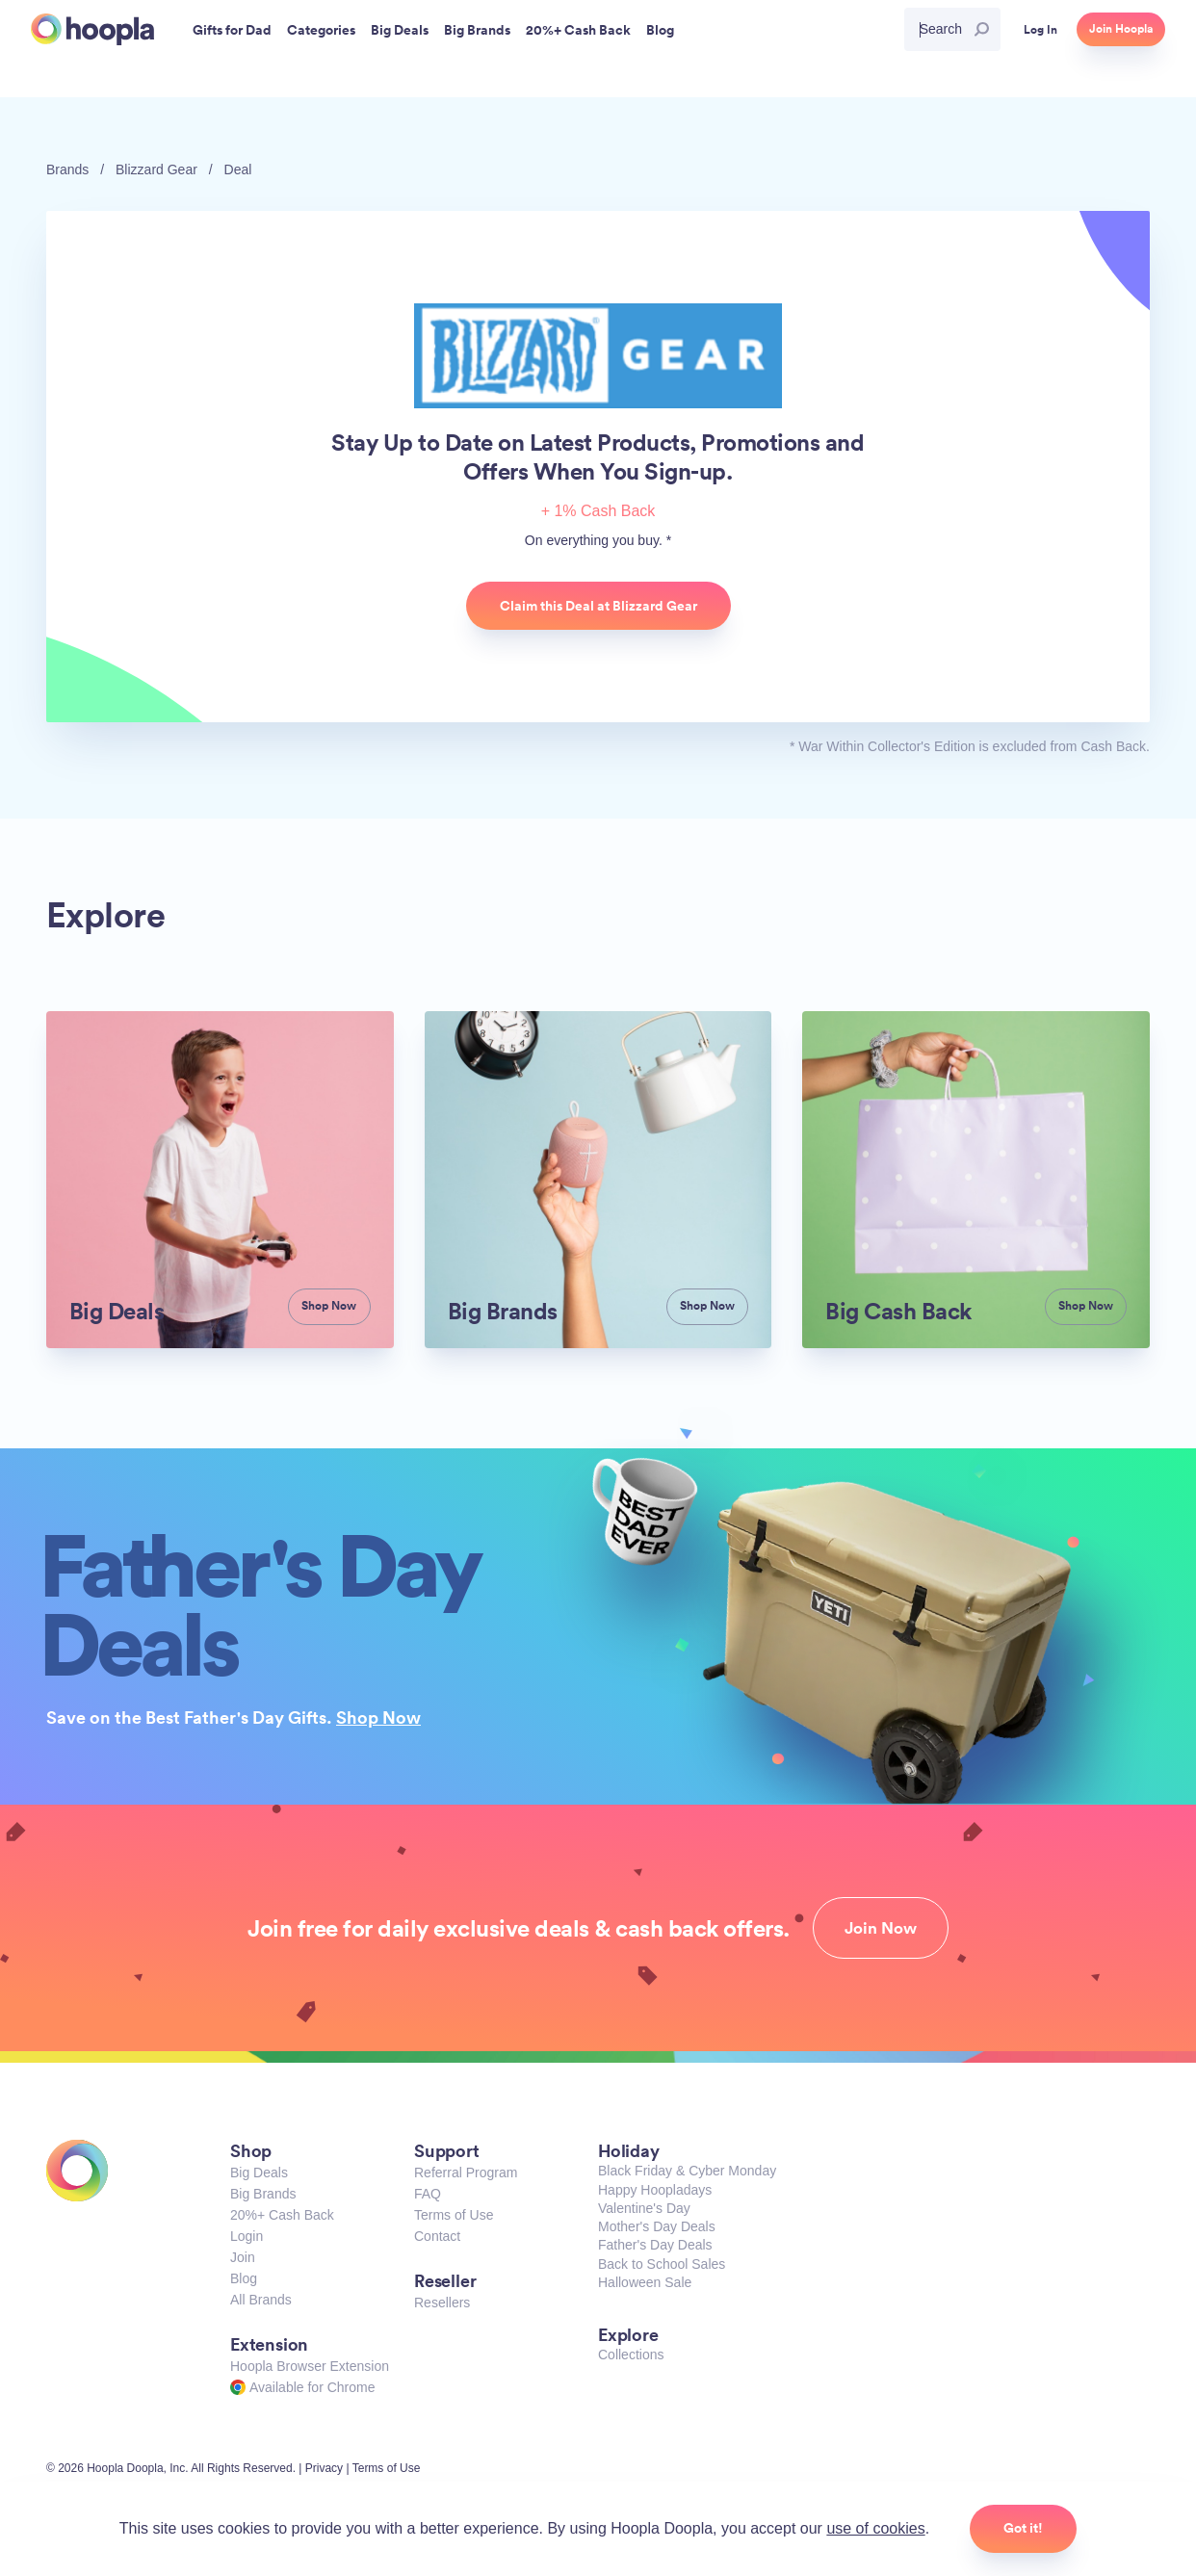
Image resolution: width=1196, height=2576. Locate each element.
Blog (243, 2278)
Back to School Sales (661, 2264)
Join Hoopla (1121, 29)
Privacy (324, 2468)
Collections (630, 2354)
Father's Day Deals (655, 2244)
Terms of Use (453, 2215)
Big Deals (259, 2172)
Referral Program (465, 2172)
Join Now (881, 1928)
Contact (437, 2236)
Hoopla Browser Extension (309, 2366)
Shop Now (378, 1717)
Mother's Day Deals (656, 2226)
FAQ (427, 2193)
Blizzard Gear (156, 169)
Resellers (442, 2302)
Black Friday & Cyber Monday (687, 2170)
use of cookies (875, 2528)
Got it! (1023, 2527)
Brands (67, 169)
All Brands (261, 2299)
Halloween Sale (644, 2282)
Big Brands (263, 2193)
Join (242, 2257)
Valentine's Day (644, 2208)
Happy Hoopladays (655, 2190)
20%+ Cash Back (282, 2215)
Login (246, 2236)
